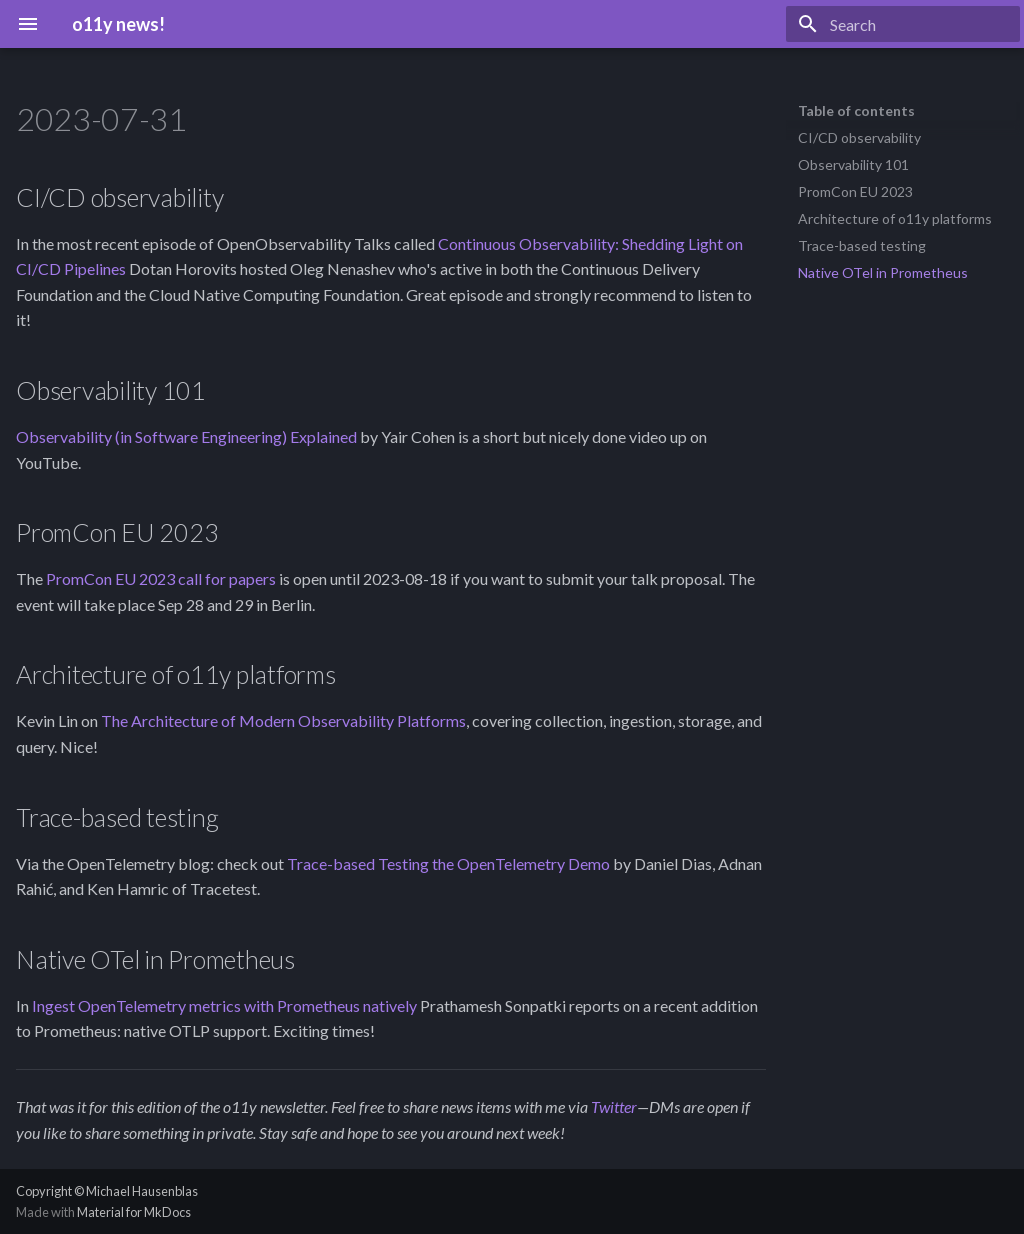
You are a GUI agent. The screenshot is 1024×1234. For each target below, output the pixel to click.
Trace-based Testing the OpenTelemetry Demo (448, 863)
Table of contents (856, 110)
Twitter (614, 1106)
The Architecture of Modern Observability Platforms (283, 720)
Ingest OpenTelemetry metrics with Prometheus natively (224, 1005)
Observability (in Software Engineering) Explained (186, 436)
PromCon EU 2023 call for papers (161, 578)
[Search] (903, 24)
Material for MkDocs (134, 1212)
